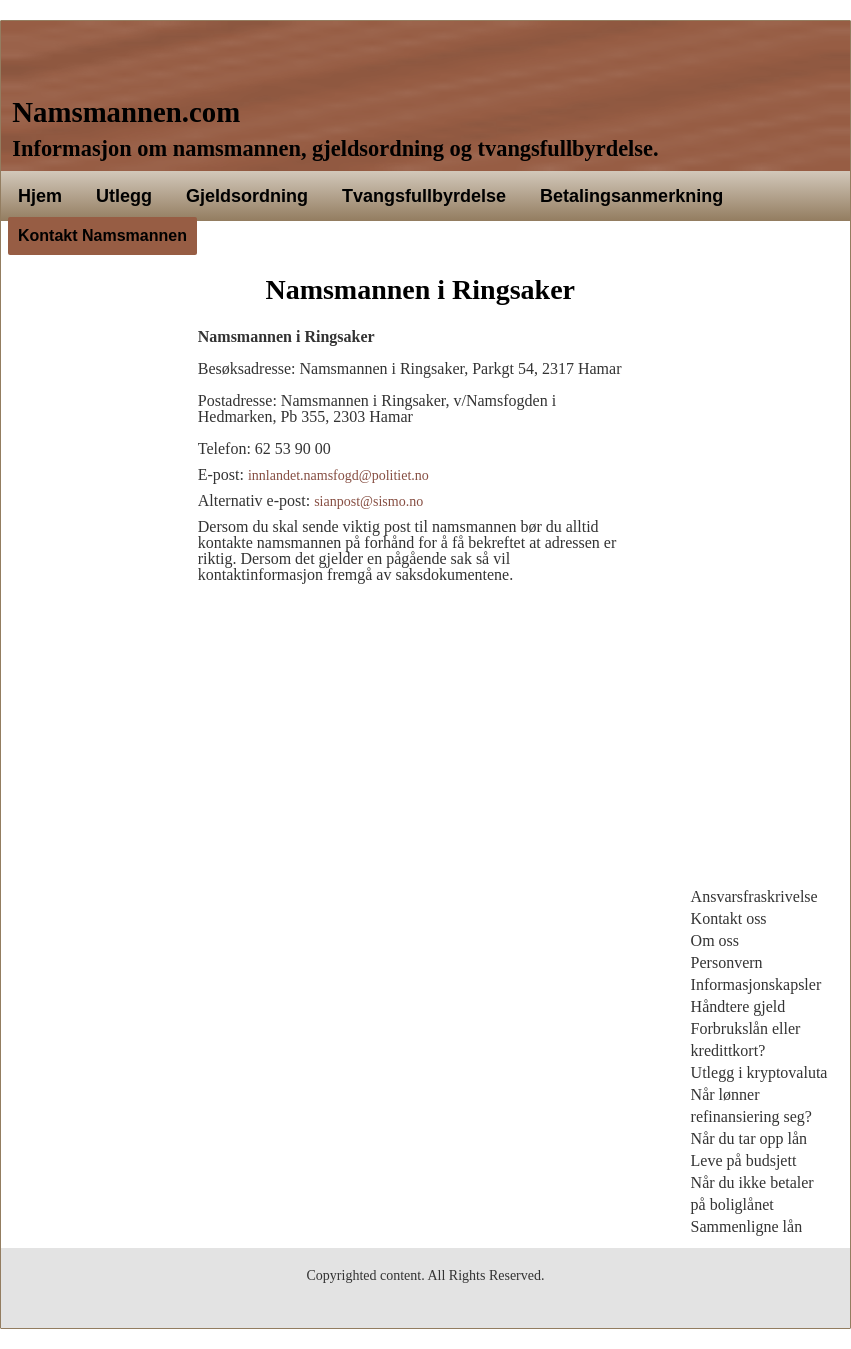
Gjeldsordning (247, 196)
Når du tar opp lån (749, 1138)
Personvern (727, 962)
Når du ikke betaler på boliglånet (752, 1193)
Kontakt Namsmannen (102, 235)
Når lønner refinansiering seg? (751, 1105)
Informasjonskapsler (756, 984)
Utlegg (124, 196)
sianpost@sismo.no (368, 501)
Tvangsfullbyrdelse (424, 196)
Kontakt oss (729, 918)
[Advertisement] (89, 576)
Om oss (715, 940)
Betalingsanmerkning (631, 196)
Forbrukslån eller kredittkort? (746, 1039)
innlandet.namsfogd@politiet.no (338, 475)
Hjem (40, 196)
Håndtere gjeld (738, 1006)
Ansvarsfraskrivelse (754, 896)
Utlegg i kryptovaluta (759, 1072)
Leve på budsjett (744, 1160)
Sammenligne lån (747, 1226)
